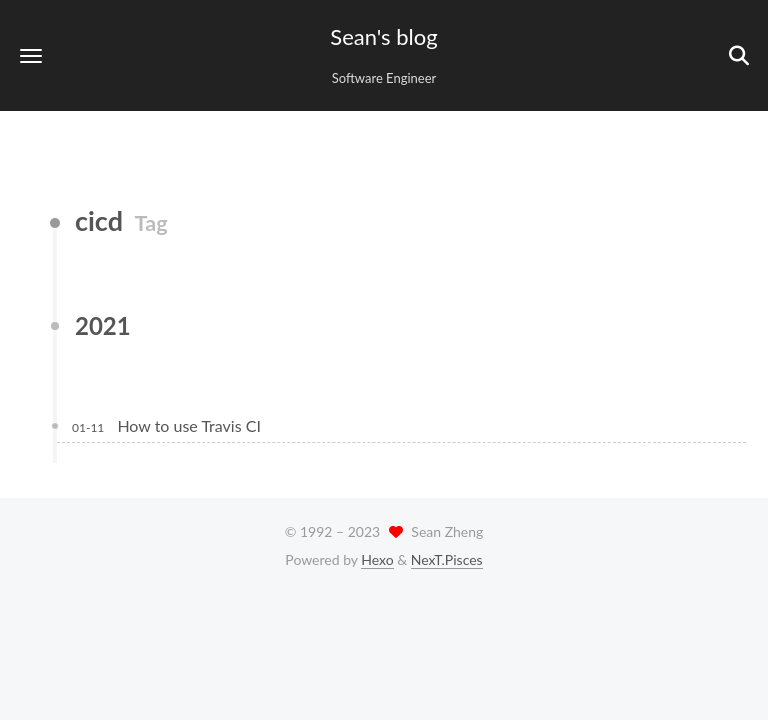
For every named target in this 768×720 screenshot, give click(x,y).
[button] (31, 55)
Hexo (377, 559)
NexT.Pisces (447, 559)
